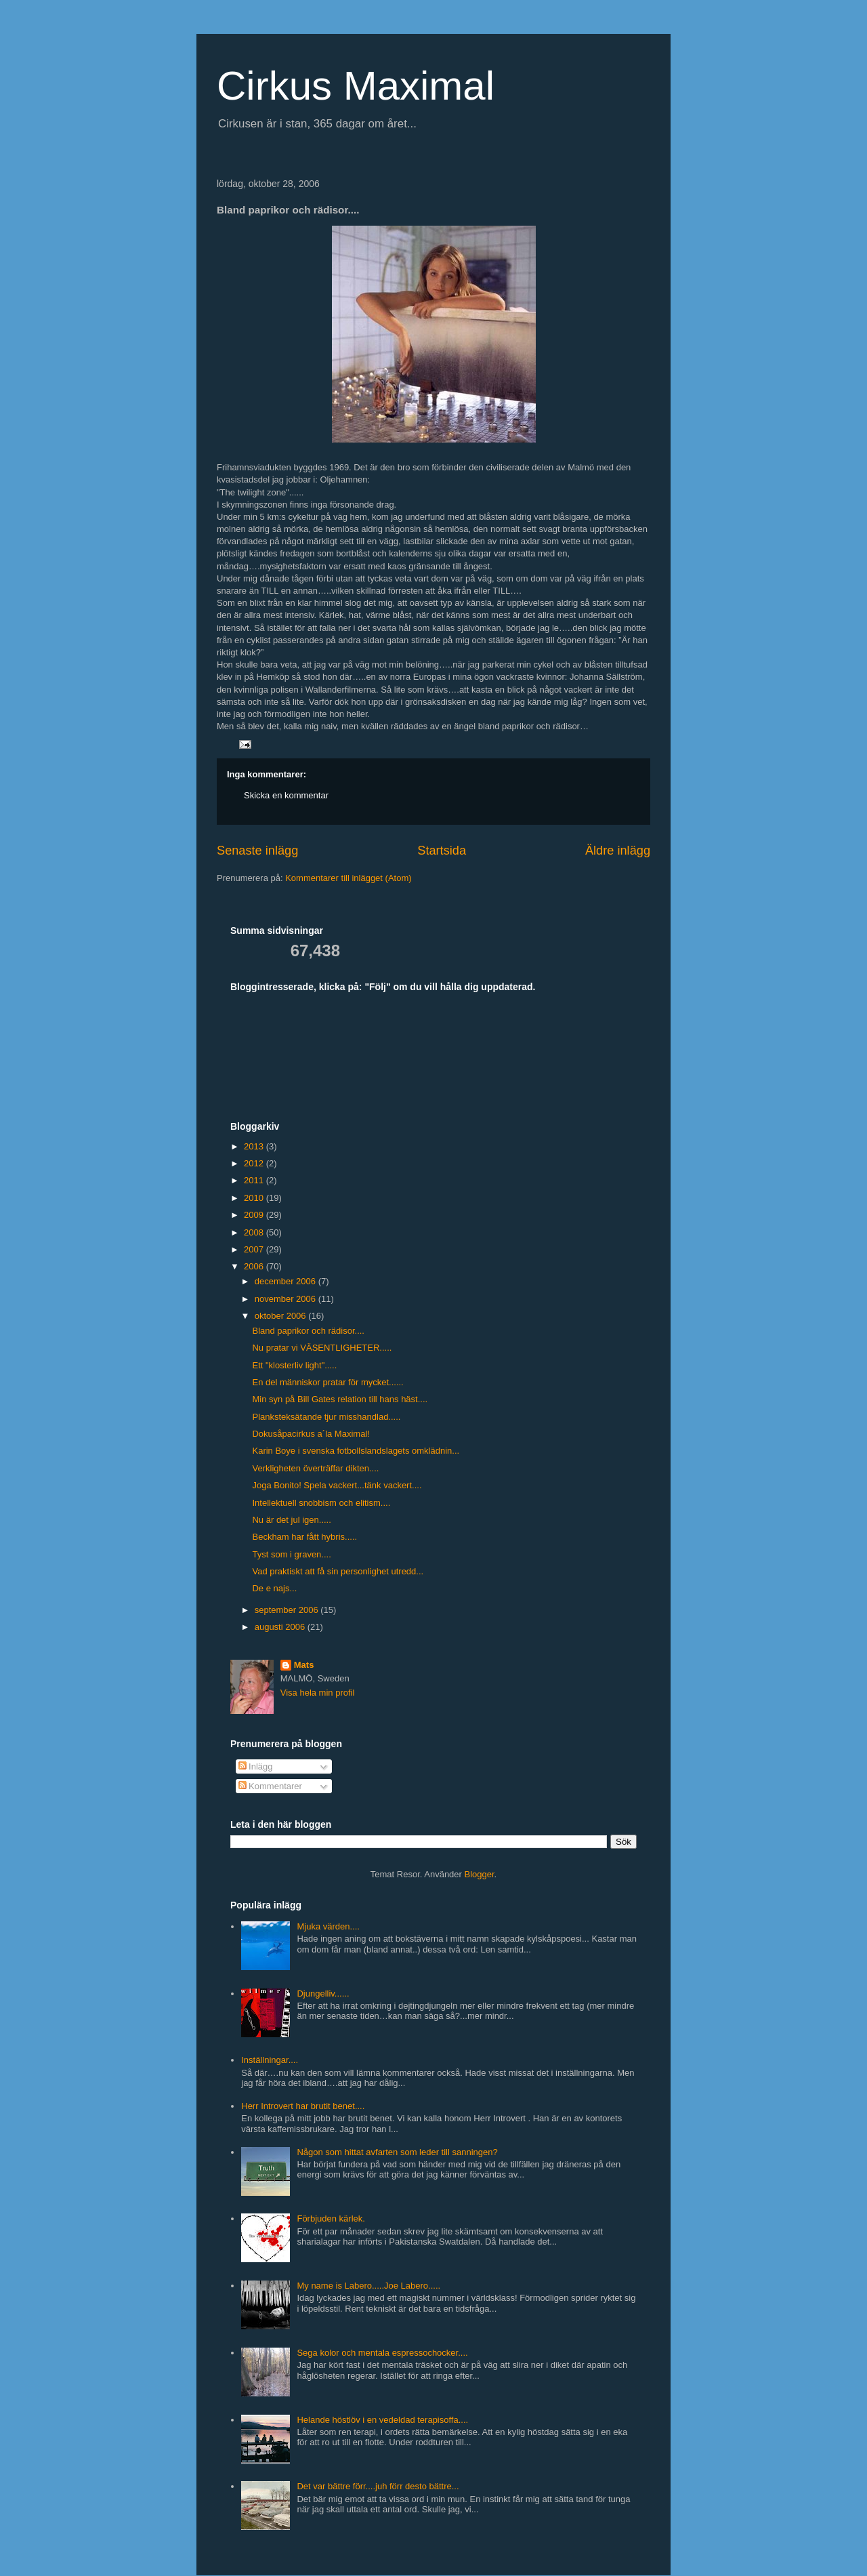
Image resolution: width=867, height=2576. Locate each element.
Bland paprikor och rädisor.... (308, 1331)
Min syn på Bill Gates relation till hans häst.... (339, 1399)
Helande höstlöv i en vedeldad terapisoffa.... (382, 2420)
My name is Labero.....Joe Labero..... (368, 2286)
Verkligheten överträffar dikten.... (315, 1468)
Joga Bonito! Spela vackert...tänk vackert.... (336, 1485)
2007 (255, 1249)
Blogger (479, 1874)
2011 (255, 1180)
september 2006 (288, 1610)
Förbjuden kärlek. (330, 2218)
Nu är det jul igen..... (291, 1520)
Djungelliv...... (323, 1993)
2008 (255, 1232)
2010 (255, 1198)
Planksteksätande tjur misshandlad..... (326, 1417)
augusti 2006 (281, 1627)
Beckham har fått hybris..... (304, 1537)
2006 (255, 1266)
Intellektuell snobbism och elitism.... (321, 1503)
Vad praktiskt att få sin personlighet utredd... (337, 1571)
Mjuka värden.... (328, 1926)
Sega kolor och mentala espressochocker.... (382, 2353)
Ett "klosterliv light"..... (294, 1365)
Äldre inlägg (617, 850)
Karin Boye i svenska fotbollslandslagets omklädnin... (355, 1451)
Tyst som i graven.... (291, 1554)
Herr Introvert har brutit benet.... (302, 2106)
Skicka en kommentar (286, 795)
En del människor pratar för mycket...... (327, 1382)
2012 (255, 1163)
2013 (255, 1146)
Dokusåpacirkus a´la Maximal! (310, 1434)
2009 (255, 1215)
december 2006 (286, 1281)
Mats (304, 1665)
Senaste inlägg (257, 850)
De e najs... (274, 1588)
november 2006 (286, 1299)
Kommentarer (270, 1786)
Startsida (441, 850)
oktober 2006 (282, 1316)
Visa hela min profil (317, 1693)
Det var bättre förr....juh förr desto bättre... (378, 2486)
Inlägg (255, 1766)
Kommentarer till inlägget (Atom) (348, 878)
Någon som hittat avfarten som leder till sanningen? (397, 2152)
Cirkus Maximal (355, 85)
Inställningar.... (269, 2060)
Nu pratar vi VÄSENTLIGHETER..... (322, 1348)
